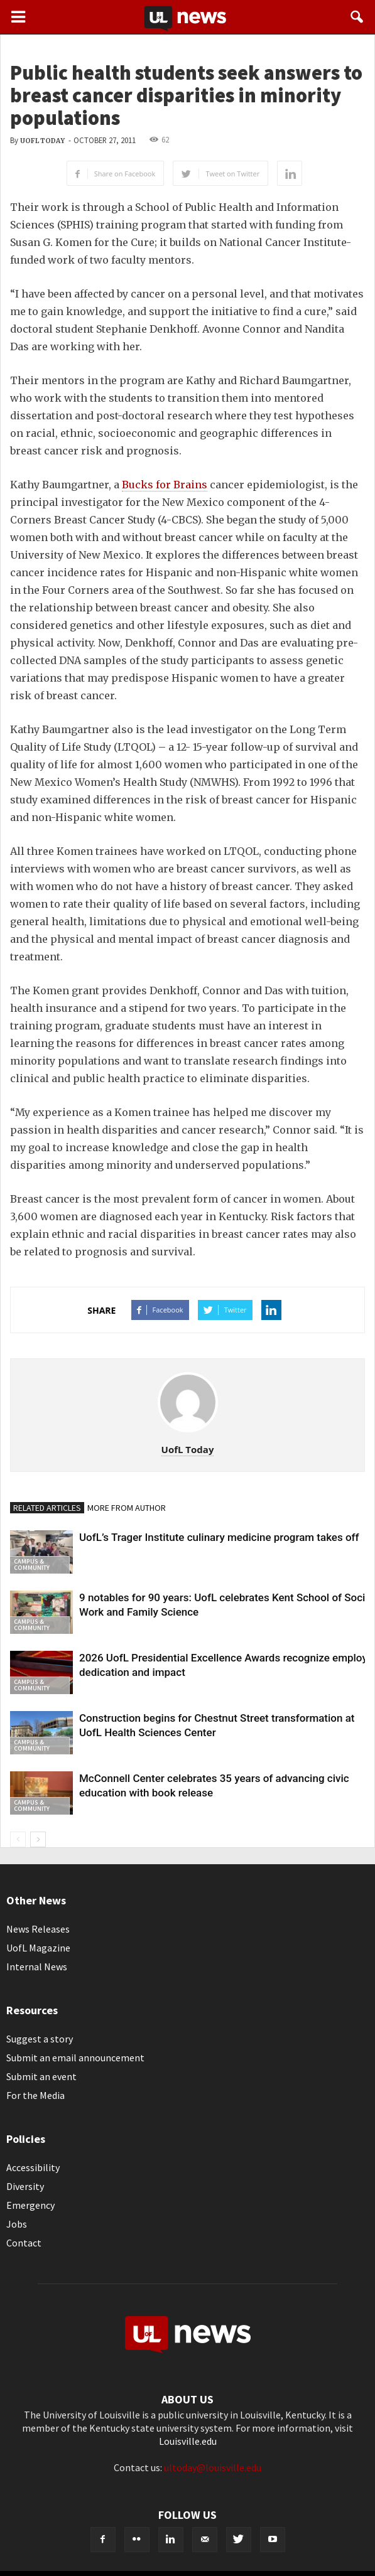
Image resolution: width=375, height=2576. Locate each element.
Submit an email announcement (75, 2057)
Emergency (30, 2205)
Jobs (16, 2224)
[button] (357, 17)
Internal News (36, 1966)
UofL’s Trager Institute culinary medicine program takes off (219, 1537)
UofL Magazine (38, 1947)
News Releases (38, 1929)
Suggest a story (39, 2038)
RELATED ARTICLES (47, 1507)
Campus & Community (32, 1564)
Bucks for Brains (164, 484)
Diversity (25, 2186)
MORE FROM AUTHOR (126, 1507)
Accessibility (33, 2167)
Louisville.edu (188, 2441)
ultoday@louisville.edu (212, 2467)
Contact (23, 2242)
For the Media (35, 2095)
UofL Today (42, 141)
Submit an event (41, 2076)
